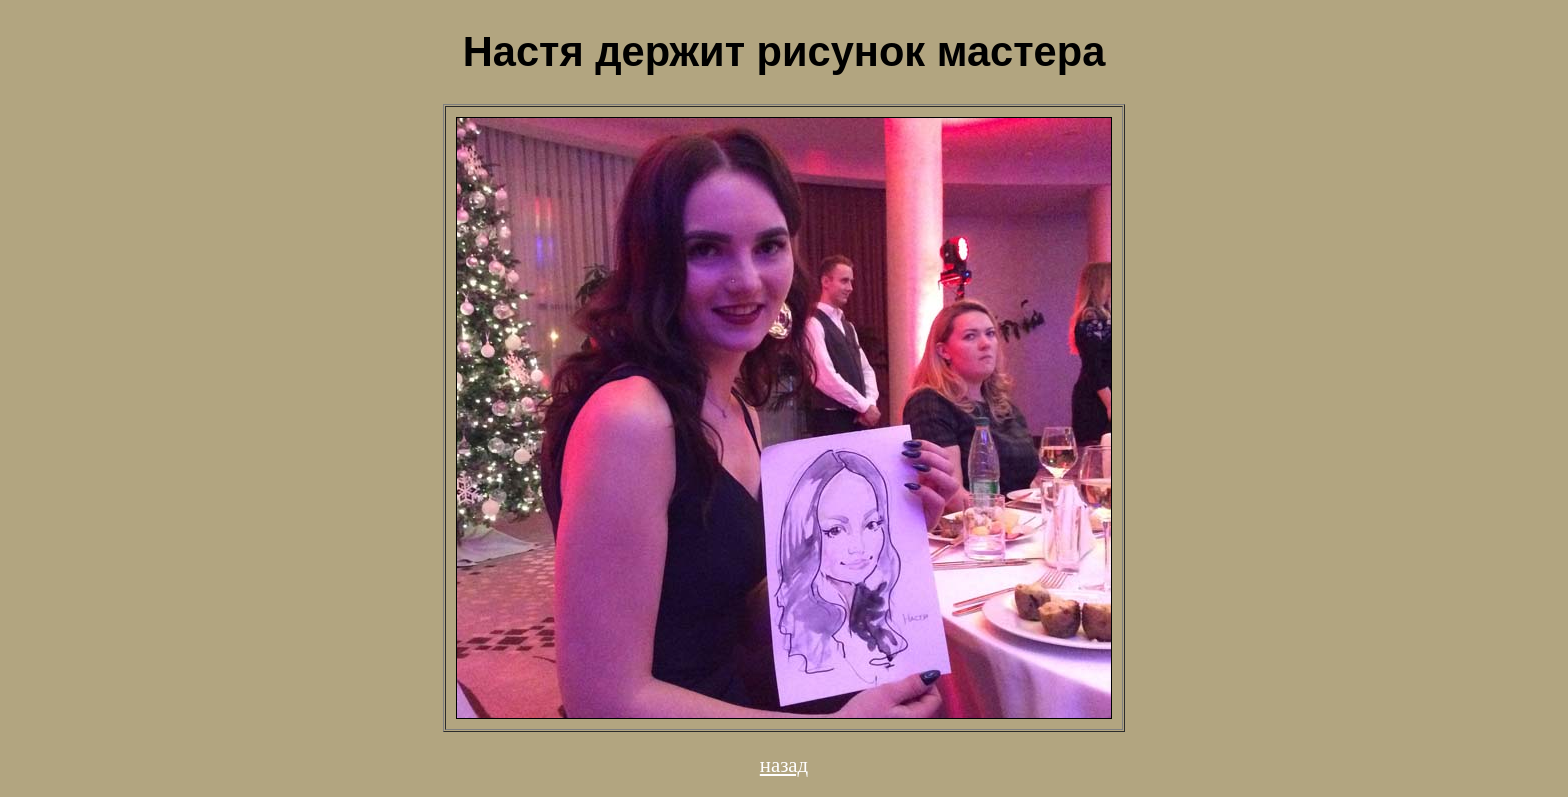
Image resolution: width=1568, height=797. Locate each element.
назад (784, 764)
